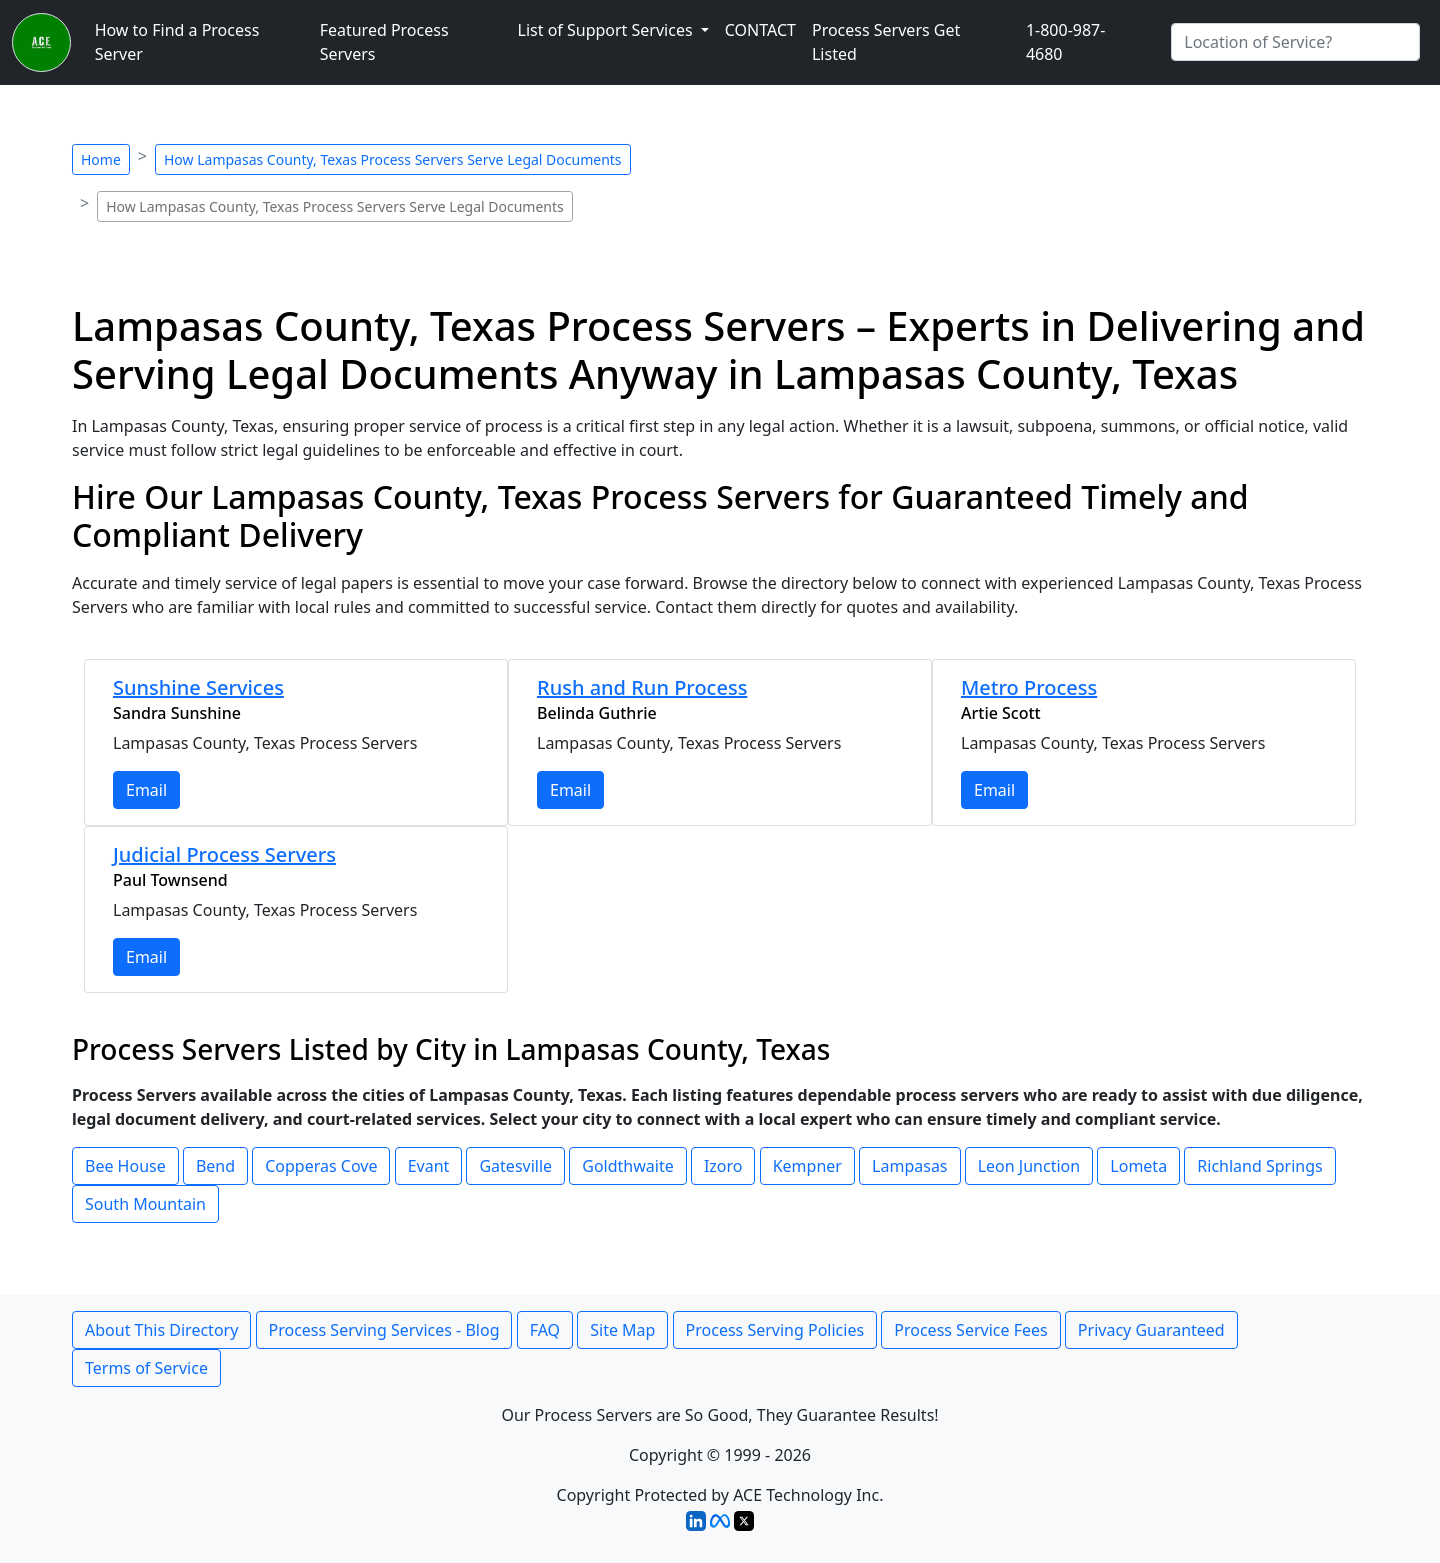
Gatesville (515, 1166)
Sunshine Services (198, 687)
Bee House (125, 1166)
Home (101, 159)
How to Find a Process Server (177, 42)
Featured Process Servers (384, 42)
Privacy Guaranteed (1151, 1330)
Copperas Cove (321, 1166)
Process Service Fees (970, 1330)
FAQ (545, 1330)
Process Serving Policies (775, 1330)
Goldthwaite (627, 1166)
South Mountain (145, 1204)
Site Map (622, 1330)
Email (146, 790)
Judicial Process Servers (224, 854)
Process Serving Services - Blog (384, 1330)
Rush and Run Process (642, 687)
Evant (429, 1166)
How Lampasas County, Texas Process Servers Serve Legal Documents (393, 159)
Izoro (723, 1166)
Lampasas (909, 1166)
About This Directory (161, 1330)
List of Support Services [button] (607, 30)
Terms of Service (146, 1368)
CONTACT (760, 30)
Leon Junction (1029, 1166)
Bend (215, 1166)
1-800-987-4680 (1066, 42)
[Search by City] (1295, 42)
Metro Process (1029, 687)
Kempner (807, 1166)
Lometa (1138, 1166)
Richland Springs (1259, 1166)
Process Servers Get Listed (886, 42)
